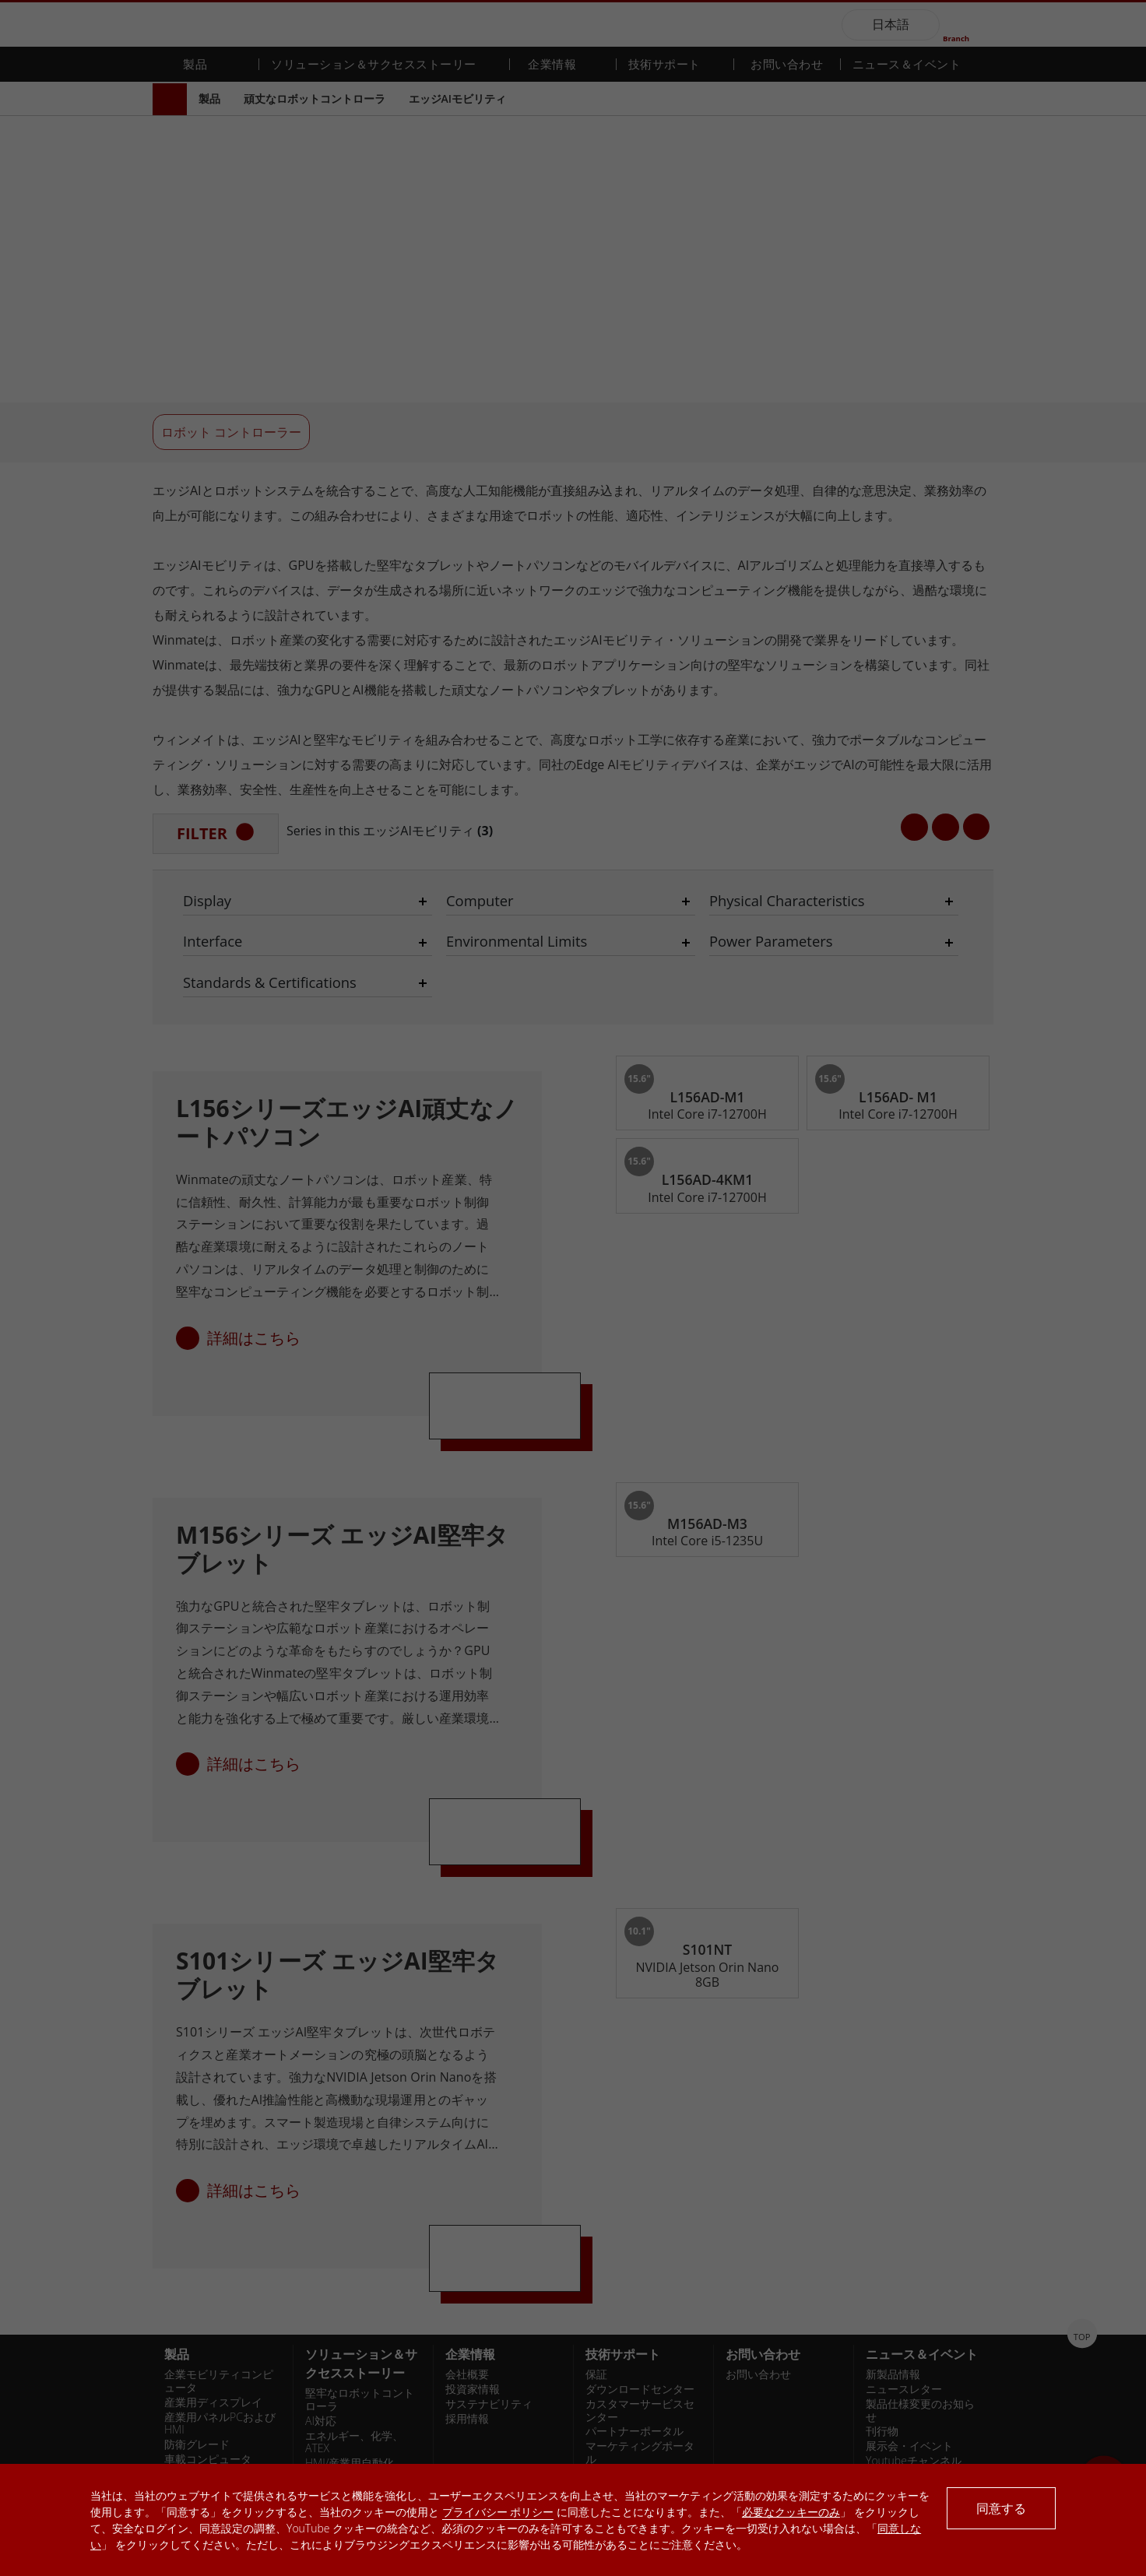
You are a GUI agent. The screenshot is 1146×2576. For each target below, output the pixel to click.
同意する (1001, 2508)
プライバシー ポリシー (498, 2511)
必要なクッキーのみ (791, 2511)
